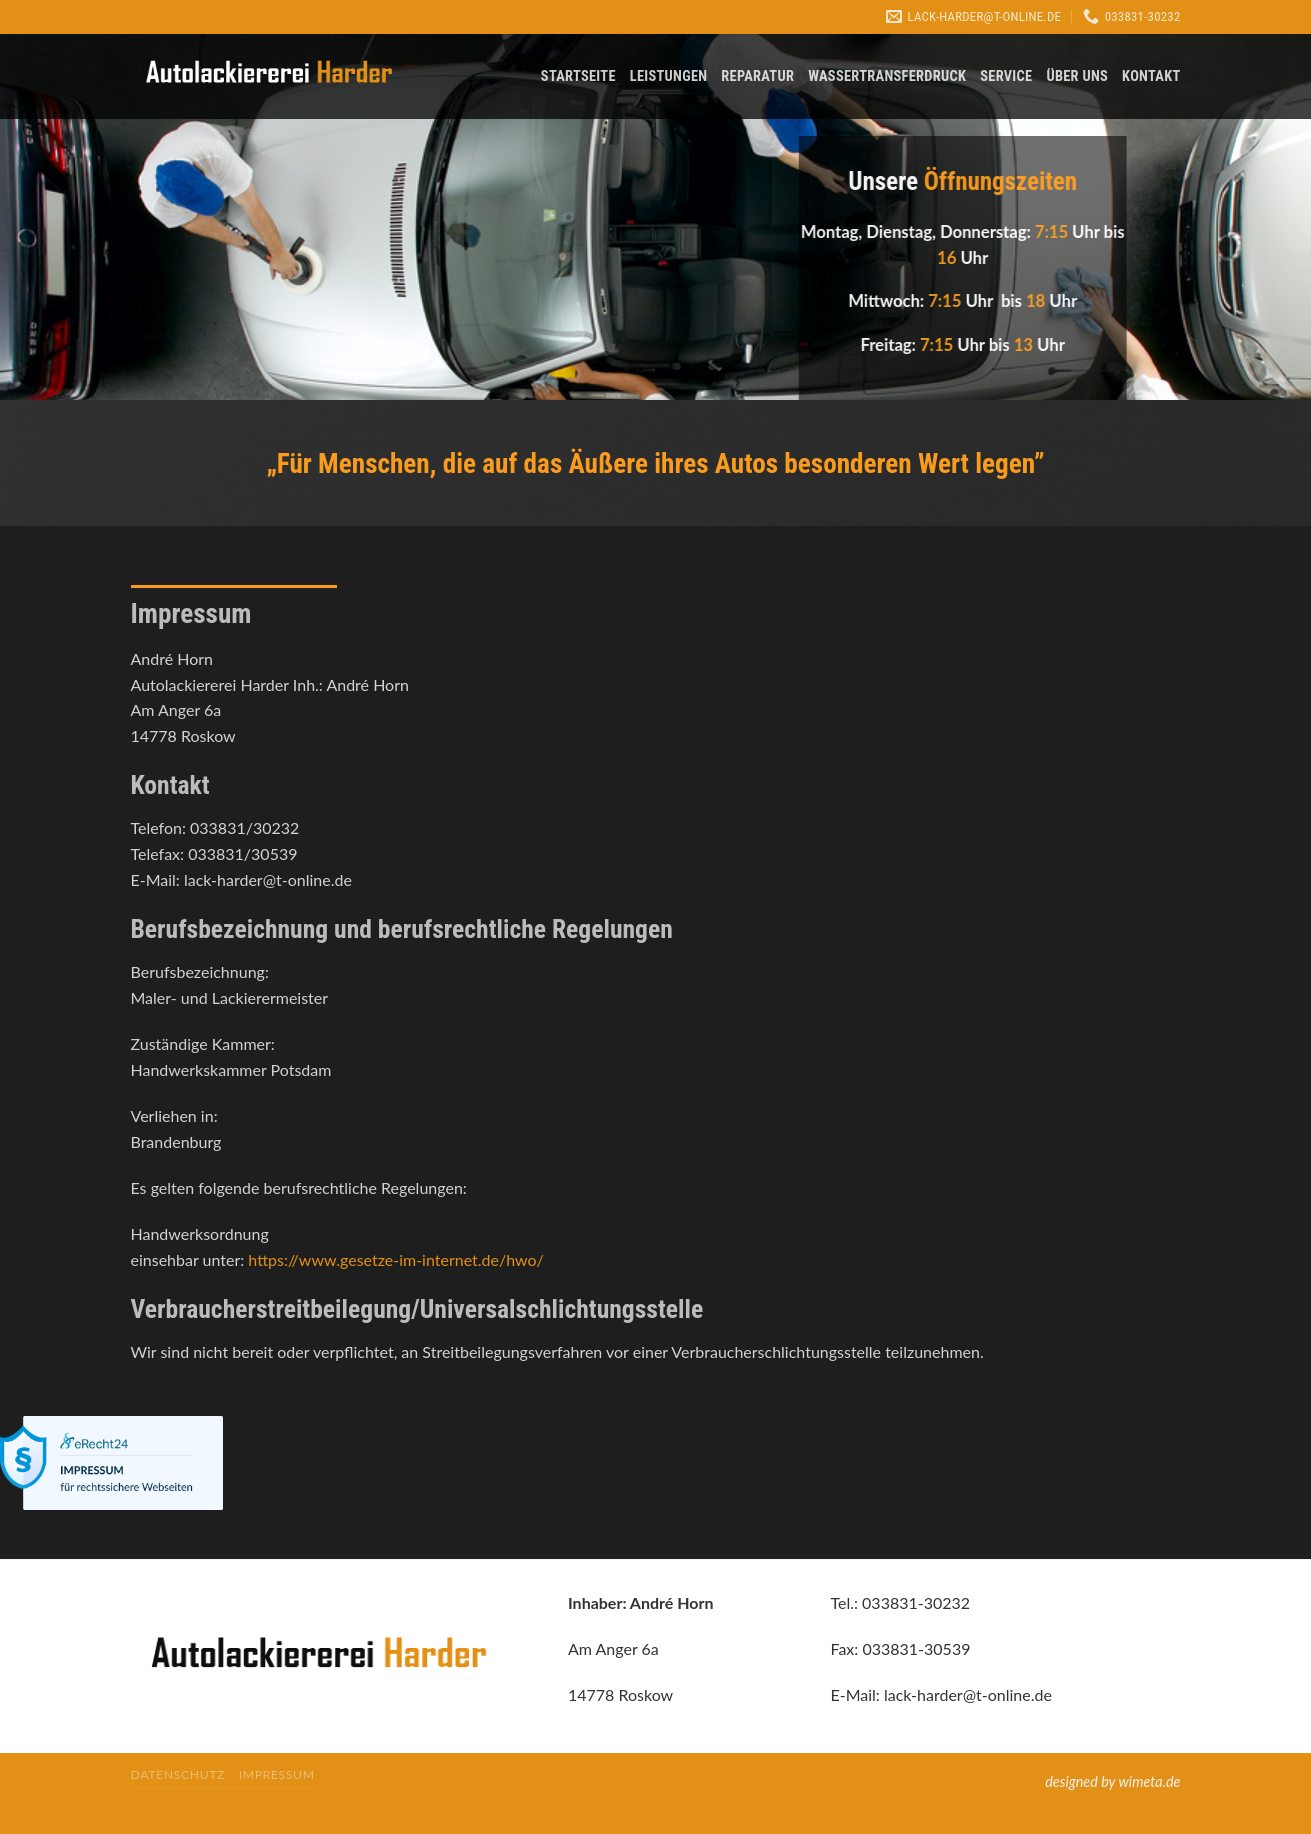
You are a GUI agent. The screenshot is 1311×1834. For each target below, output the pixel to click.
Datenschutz (178, 1774)
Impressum (277, 1774)
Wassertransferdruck (887, 76)
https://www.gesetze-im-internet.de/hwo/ (396, 1259)
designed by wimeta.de (1112, 1781)
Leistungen (669, 76)
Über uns (1077, 76)
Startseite (578, 76)
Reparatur (757, 76)
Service (1006, 76)
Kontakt (1151, 76)
